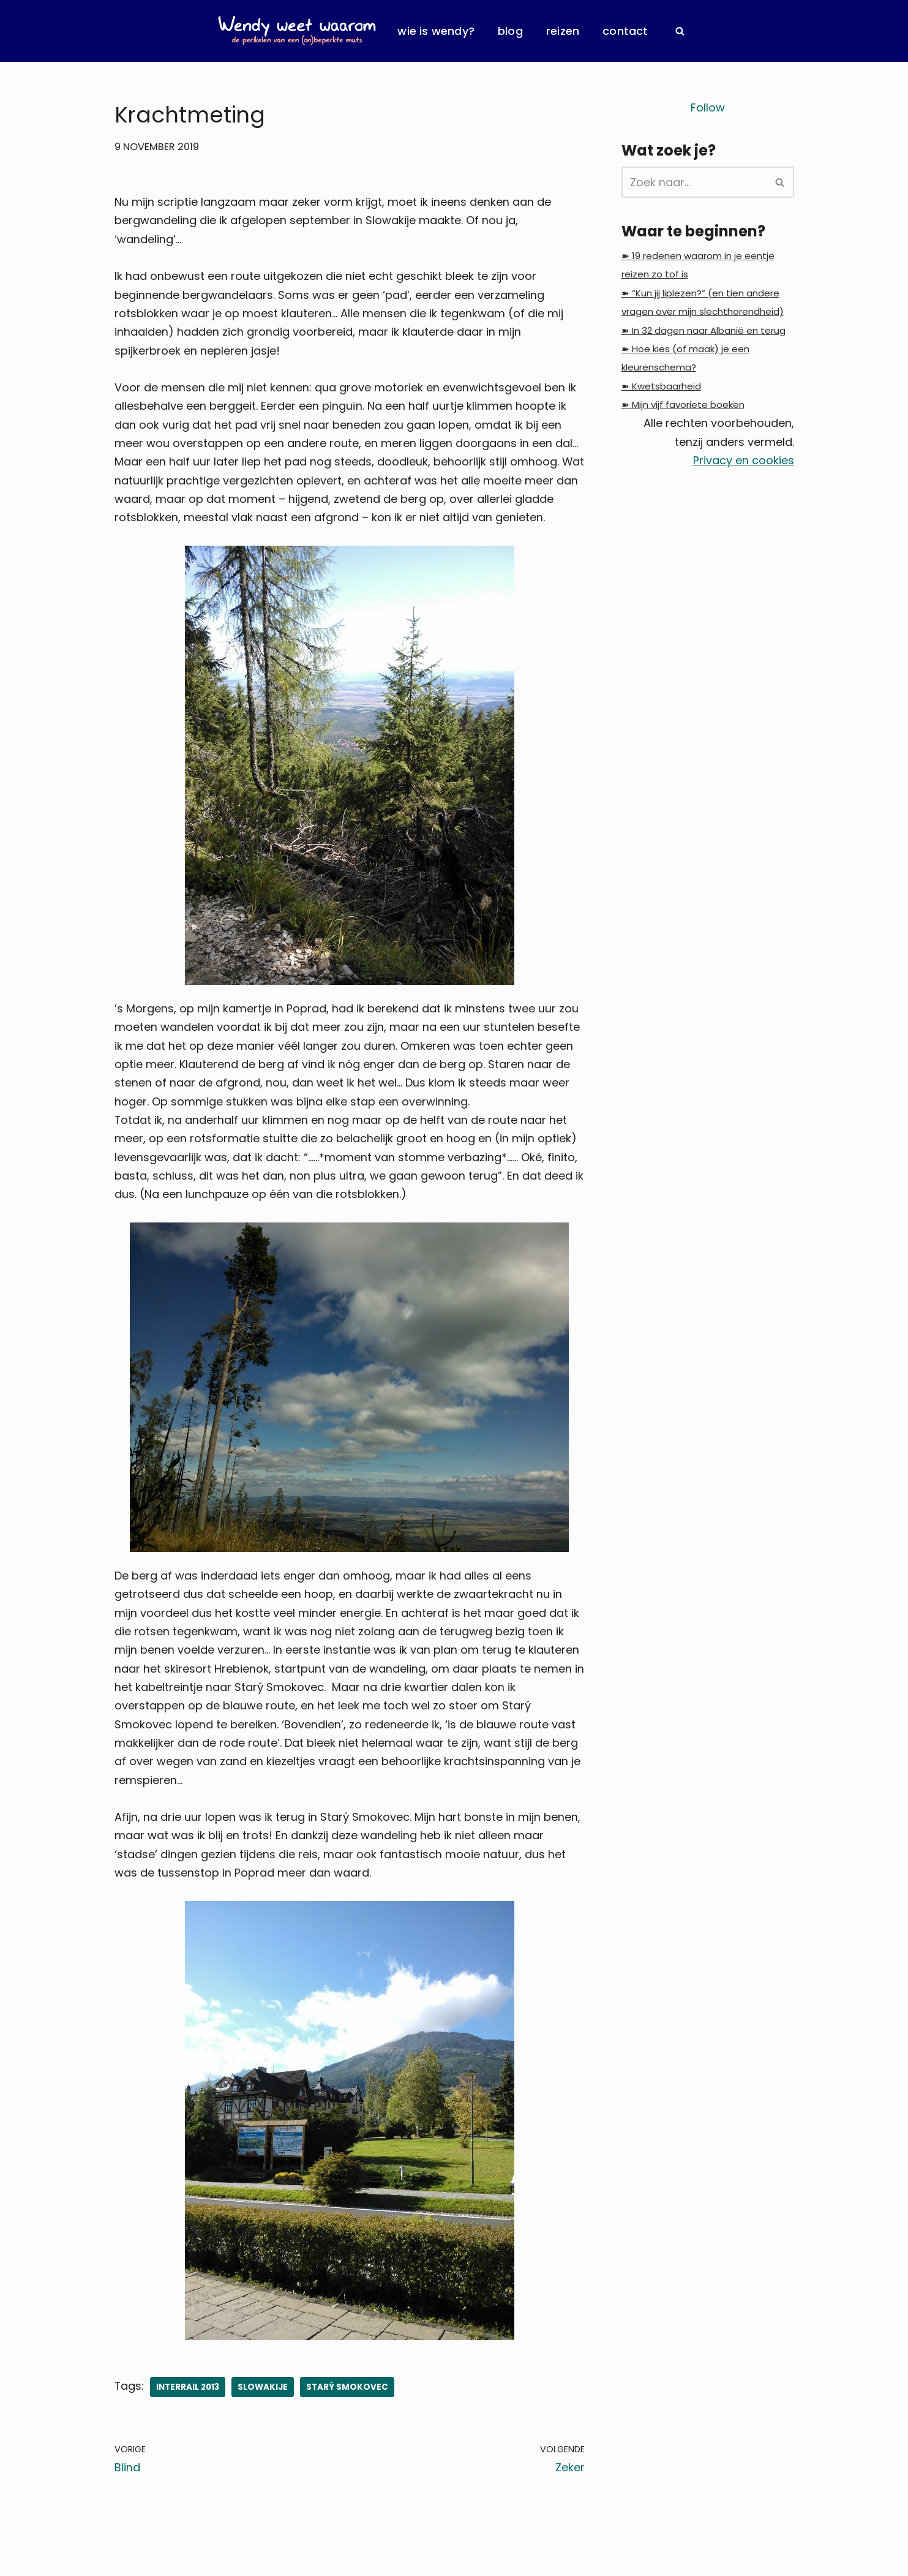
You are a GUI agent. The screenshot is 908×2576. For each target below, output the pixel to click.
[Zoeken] (680, 31)
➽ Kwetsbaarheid (661, 387)
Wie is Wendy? (436, 31)
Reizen (562, 31)
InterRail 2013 (188, 2393)
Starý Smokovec (348, 2393)
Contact (625, 31)
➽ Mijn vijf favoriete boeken (683, 406)
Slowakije (263, 2393)
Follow (708, 107)
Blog (510, 31)
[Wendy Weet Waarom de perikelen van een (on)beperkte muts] (297, 31)
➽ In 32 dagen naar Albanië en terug (703, 331)
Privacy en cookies (743, 462)
